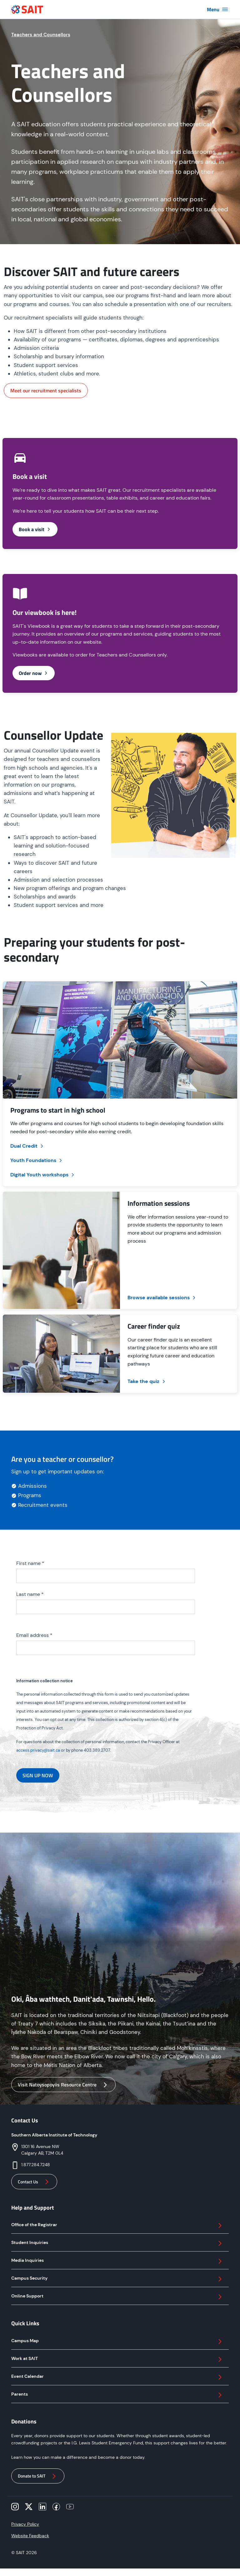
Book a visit (35, 529)
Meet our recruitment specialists (45, 390)
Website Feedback (30, 2535)
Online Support (117, 2297)
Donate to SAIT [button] (38, 2476)
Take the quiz (147, 1381)
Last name (30, 1594)
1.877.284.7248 (35, 2164)
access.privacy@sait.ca (38, 1750)
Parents (117, 2395)
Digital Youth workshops (42, 1174)
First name (30, 1563)
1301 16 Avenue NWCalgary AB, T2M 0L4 (42, 2150)
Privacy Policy (25, 2524)
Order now (33, 673)
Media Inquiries (117, 2261)
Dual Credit (27, 1146)
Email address (34, 1635)
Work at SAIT (117, 2359)
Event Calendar (117, 2377)
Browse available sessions (162, 1297)
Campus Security (117, 2279)
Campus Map (117, 2341)
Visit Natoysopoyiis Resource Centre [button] (63, 2085)
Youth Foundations (36, 1160)
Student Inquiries (117, 2243)
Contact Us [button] (34, 2182)
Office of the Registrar (117, 2225)
